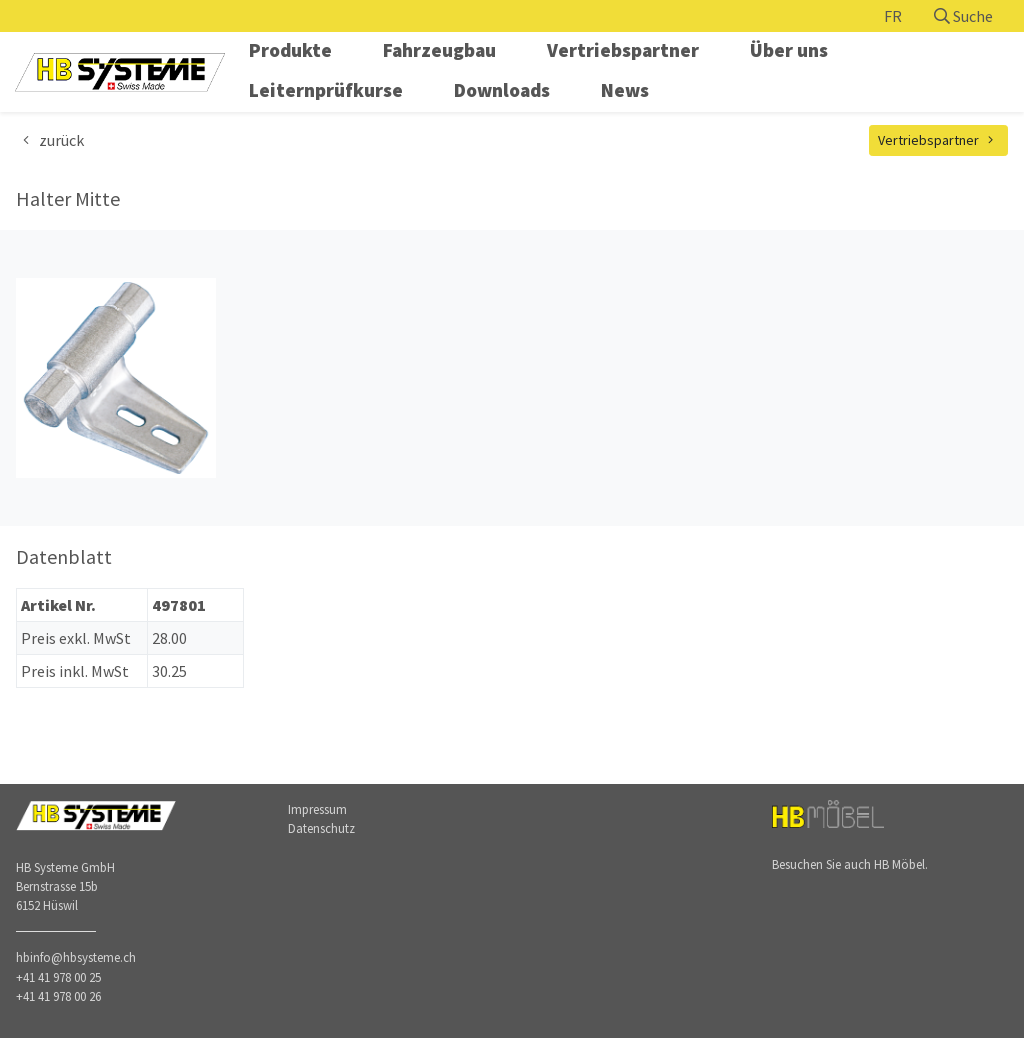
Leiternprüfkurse (326, 90)
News (625, 90)
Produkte (290, 50)
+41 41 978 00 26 (58, 996)
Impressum (317, 809)
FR (893, 16)
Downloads (502, 90)
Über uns (789, 50)
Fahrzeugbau (439, 50)
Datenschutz (321, 828)
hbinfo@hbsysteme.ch (76, 957)
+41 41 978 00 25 (58, 977)
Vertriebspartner (623, 50)
